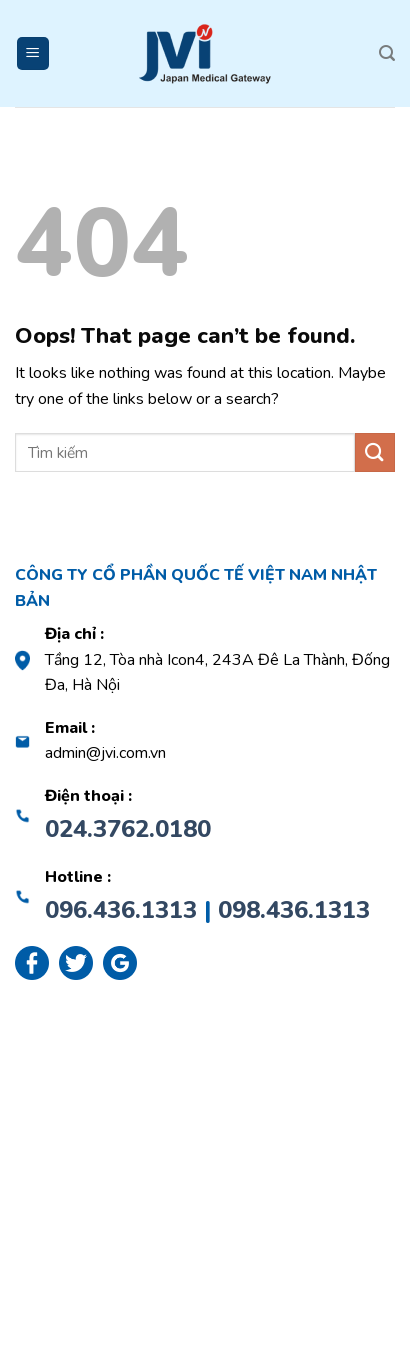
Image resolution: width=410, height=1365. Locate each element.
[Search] (387, 53)
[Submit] (375, 452)
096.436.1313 (121, 910)
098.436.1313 (294, 910)
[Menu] (33, 53)
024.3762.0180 (128, 829)
